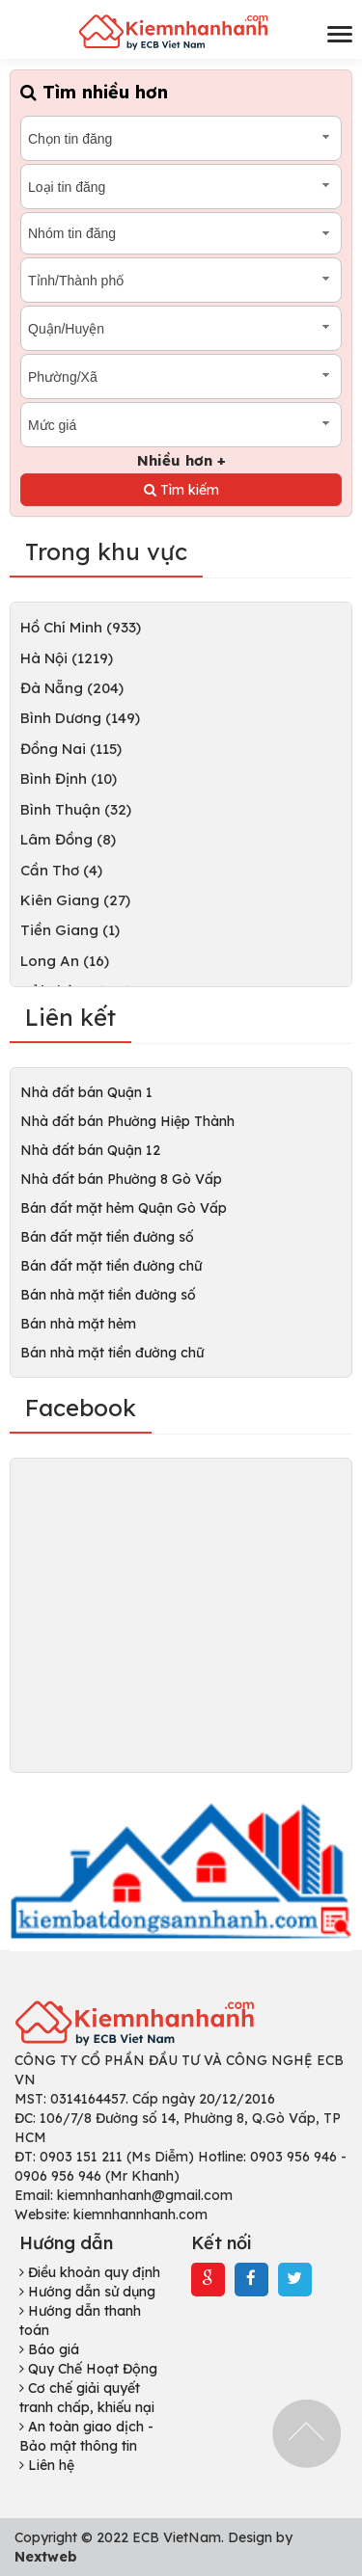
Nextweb (45, 2556)
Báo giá (49, 2349)
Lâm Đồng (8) (68, 839)
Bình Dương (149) (80, 718)
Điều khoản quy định (89, 2272)
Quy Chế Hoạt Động (88, 2368)
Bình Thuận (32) (75, 809)
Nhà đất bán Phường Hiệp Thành (127, 1121)
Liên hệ (46, 2465)
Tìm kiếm (181, 489)
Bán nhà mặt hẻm (78, 1323)
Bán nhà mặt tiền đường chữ (112, 1352)
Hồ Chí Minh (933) (80, 627)
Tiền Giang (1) (70, 930)
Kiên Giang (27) (75, 900)
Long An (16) (64, 961)
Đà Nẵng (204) (72, 688)
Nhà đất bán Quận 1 (86, 1092)
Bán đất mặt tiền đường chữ (111, 1266)
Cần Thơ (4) (61, 870)
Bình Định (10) (68, 778)
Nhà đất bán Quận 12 (90, 1150)
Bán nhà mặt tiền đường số (108, 1294)
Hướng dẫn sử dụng (87, 2291)
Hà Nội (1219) (66, 658)
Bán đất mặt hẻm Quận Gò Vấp (123, 1208)
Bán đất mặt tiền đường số (107, 1237)
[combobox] (181, 138)
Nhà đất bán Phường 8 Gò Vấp (121, 1179)
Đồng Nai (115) (71, 748)
